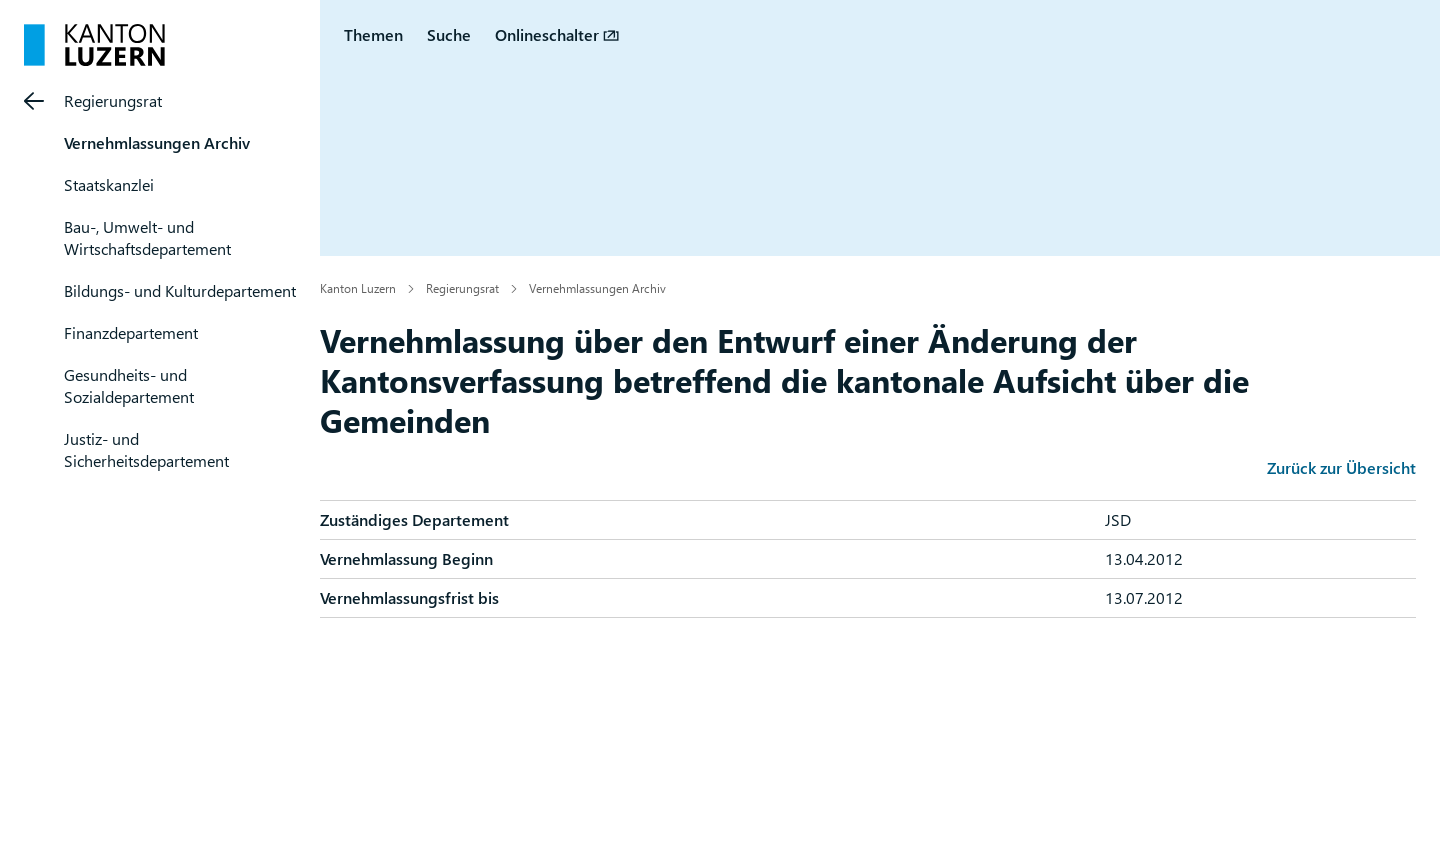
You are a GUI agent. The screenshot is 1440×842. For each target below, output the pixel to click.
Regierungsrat (113, 100)
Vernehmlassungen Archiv (157, 142)
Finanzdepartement (131, 332)
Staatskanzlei (109, 184)
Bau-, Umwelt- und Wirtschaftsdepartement (147, 237)
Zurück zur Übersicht (1341, 467)
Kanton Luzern (358, 288)
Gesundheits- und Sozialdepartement (129, 385)
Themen (373, 34)
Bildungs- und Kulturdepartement (180, 290)
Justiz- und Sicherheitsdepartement (146, 449)
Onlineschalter (547, 34)
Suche (449, 34)
